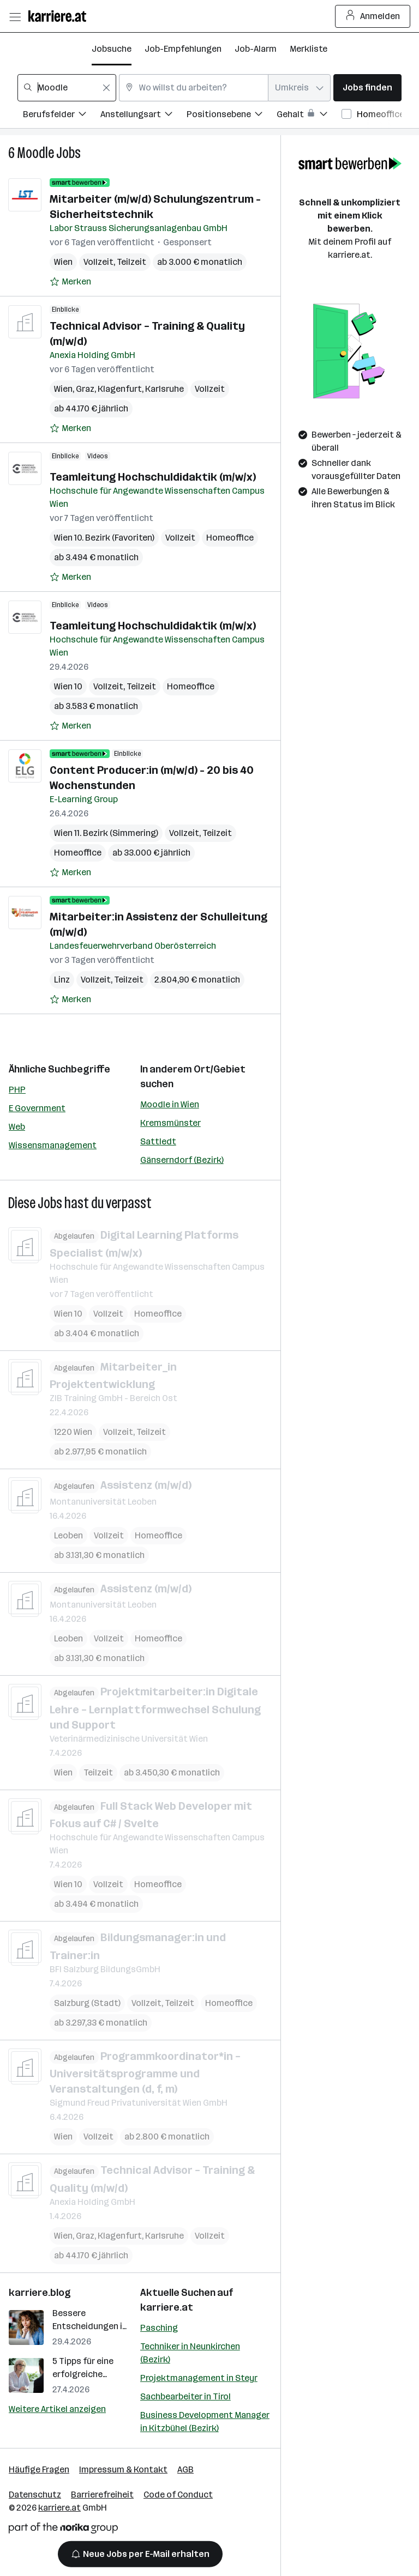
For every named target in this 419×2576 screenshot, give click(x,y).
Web (17, 1127)
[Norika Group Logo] (63, 2530)
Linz (62, 979)
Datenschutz (35, 2494)
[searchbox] (66, 87)
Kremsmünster (170, 1123)
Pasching (159, 2328)
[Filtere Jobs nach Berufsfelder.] (61, 116)
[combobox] (66, 87)
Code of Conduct (178, 2494)
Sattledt (158, 1141)
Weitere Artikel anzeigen (57, 2409)
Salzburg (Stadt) (87, 2002)
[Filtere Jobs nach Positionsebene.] (232, 116)
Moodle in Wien (169, 1104)
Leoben (68, 1535)
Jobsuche (111, 49)
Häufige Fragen (39, 2469)
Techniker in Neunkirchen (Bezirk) (190, 2353)
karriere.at (166, 2307)
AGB (185, 2469)
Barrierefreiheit (102, 2494)
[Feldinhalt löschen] (106, 87)
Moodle (35, 153)
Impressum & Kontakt (123, 2469)
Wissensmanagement (53, 1145)
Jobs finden (367, 87)
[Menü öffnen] (14, 16)
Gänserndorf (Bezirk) (182, 1160)
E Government (37, 1108)
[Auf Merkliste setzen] (70, 281)
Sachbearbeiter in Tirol (185, 2396)
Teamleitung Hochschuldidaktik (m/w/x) (153, 476)
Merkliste (308, 49)
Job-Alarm (256, 49)
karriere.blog (40, 2293)
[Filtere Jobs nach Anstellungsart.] (143, 116)
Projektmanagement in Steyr (199, 2378)
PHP (17, 1089)
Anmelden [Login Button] (373, 16)
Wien (63, 262)
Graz (85, 389)
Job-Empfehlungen (183, 49)
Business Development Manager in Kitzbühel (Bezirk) (205, 2421)
